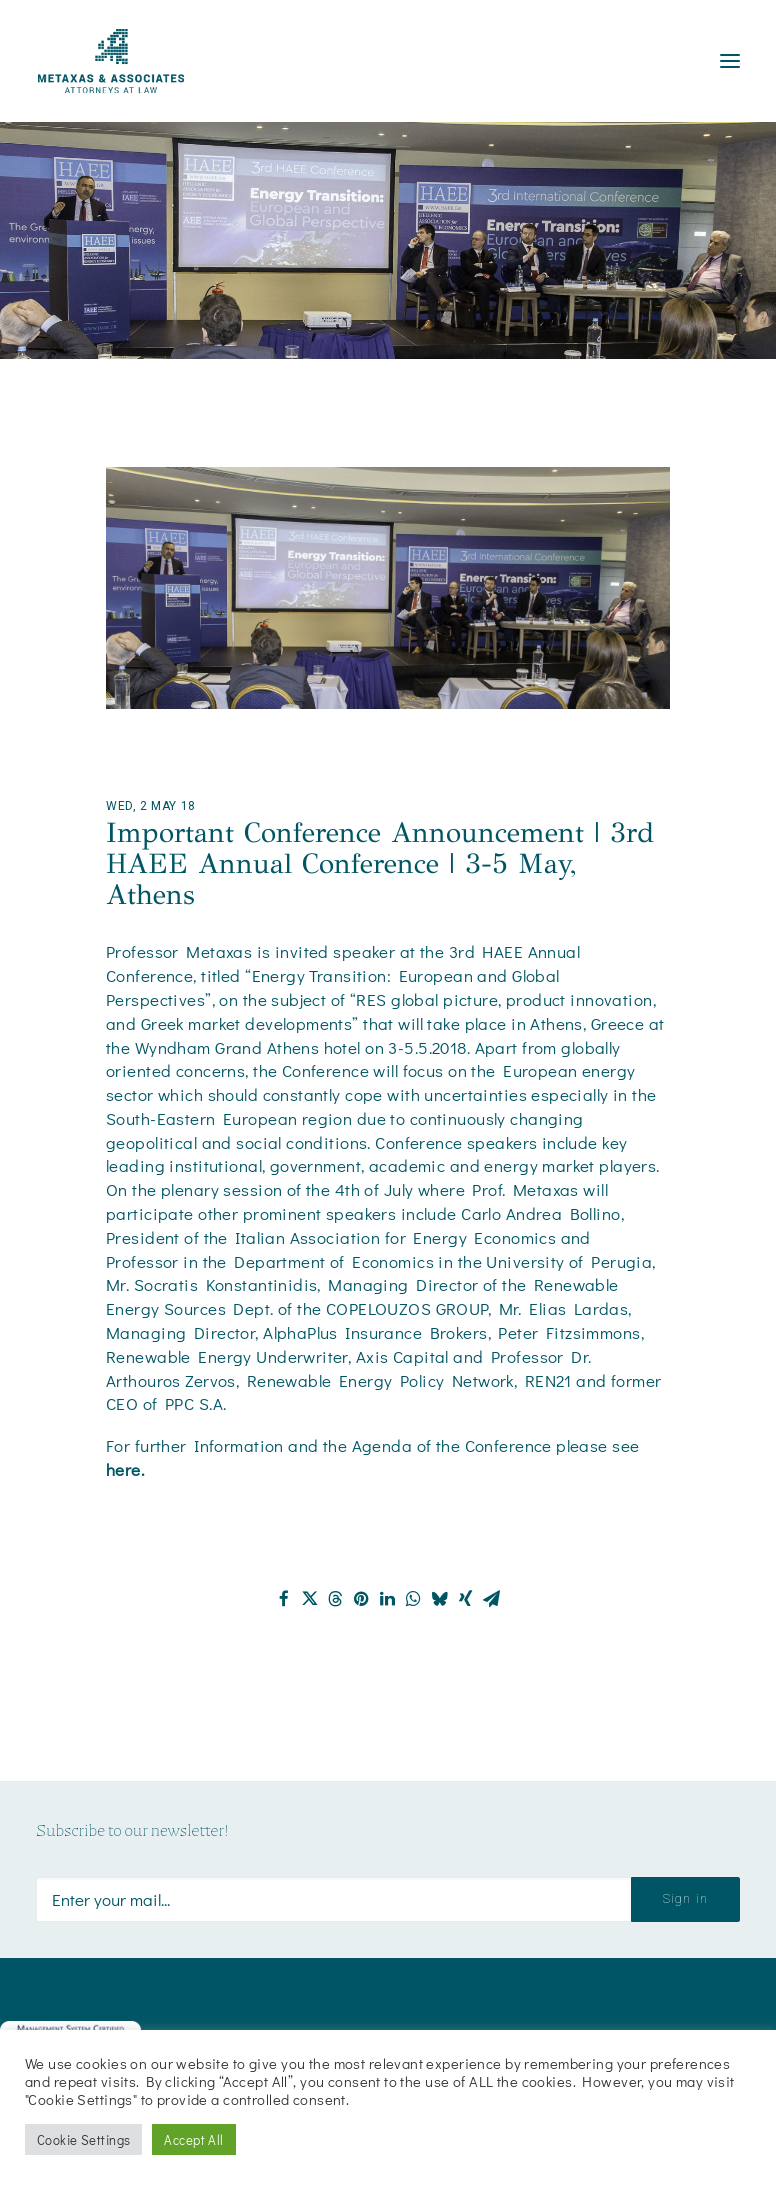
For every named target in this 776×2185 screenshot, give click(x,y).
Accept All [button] (193, 2139)
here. (127, 1469)
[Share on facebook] (284, 1599)
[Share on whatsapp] (414, 1599)
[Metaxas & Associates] (111, 61)
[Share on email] (492, 1599)
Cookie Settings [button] (83, 2139)
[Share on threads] (336, 1599)
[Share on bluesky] (440, 1599)
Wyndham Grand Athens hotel (248, 1047)
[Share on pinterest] (362, 1599)
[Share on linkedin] (388, 1599)
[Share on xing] (466, 1599)
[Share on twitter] (310, 1599)
